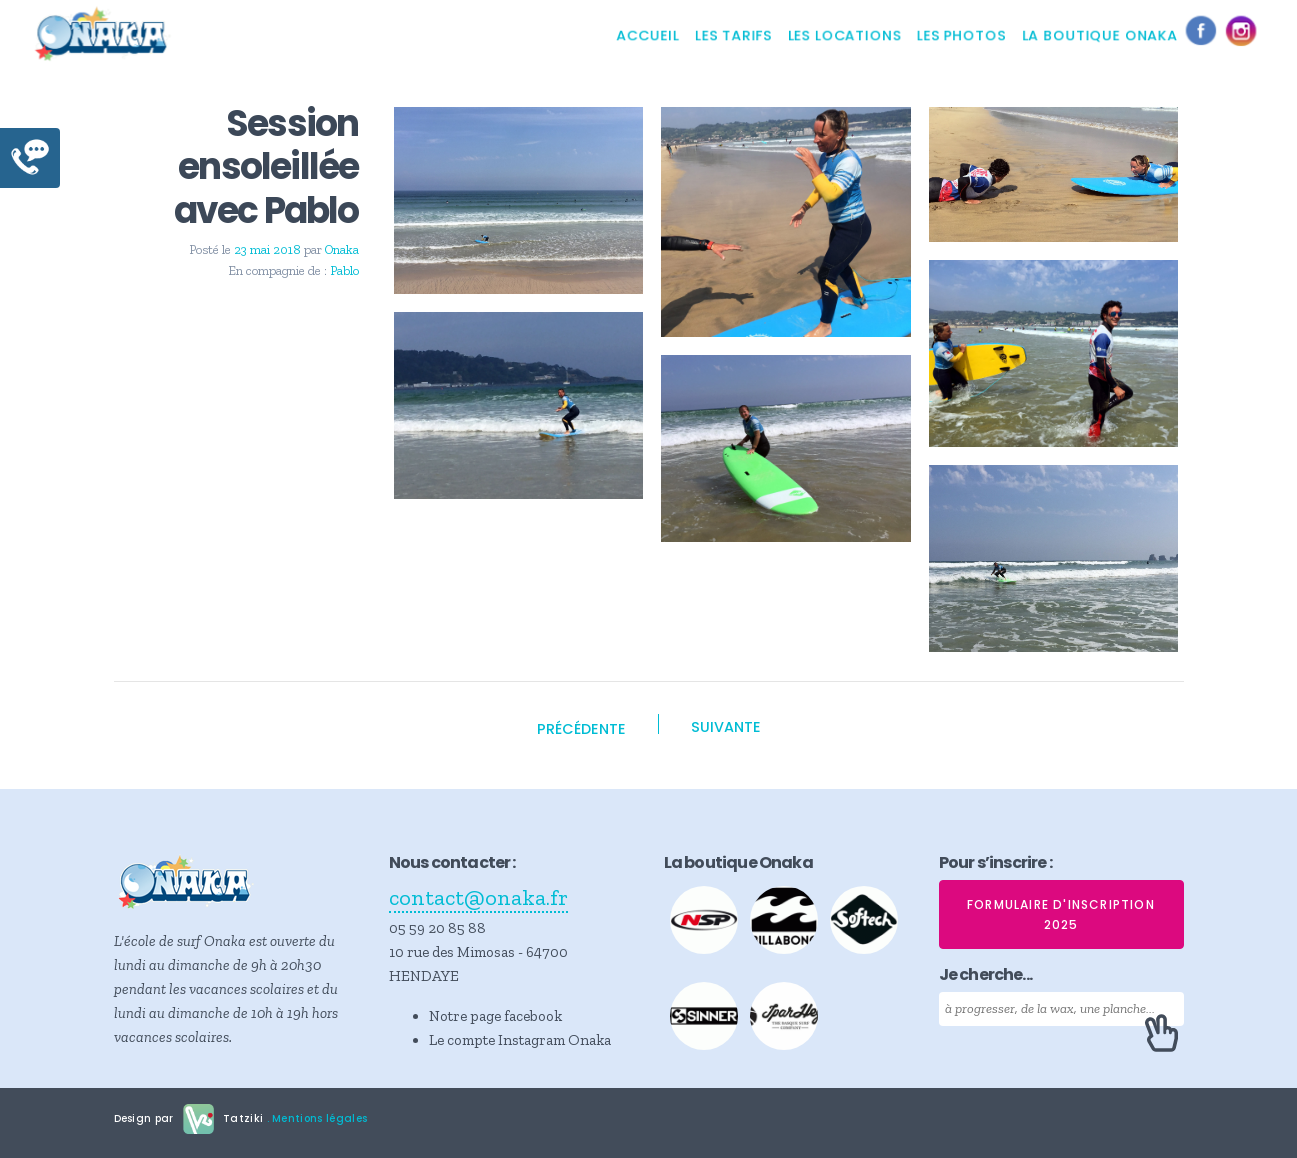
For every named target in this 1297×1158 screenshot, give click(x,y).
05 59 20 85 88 (437, 928)
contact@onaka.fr (478, 897)
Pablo (344, 270)
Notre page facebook (495, 1016)
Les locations (844, 35)
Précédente (581, 729)
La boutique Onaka (1100, 35)
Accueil (648, 35)
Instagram (1246, 35)
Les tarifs (733, 35)
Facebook (1206, 35)
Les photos (961, 35)
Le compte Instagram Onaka (520, 1040)
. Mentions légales (315, 1118)
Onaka (342, 249)
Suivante (726, 727)
